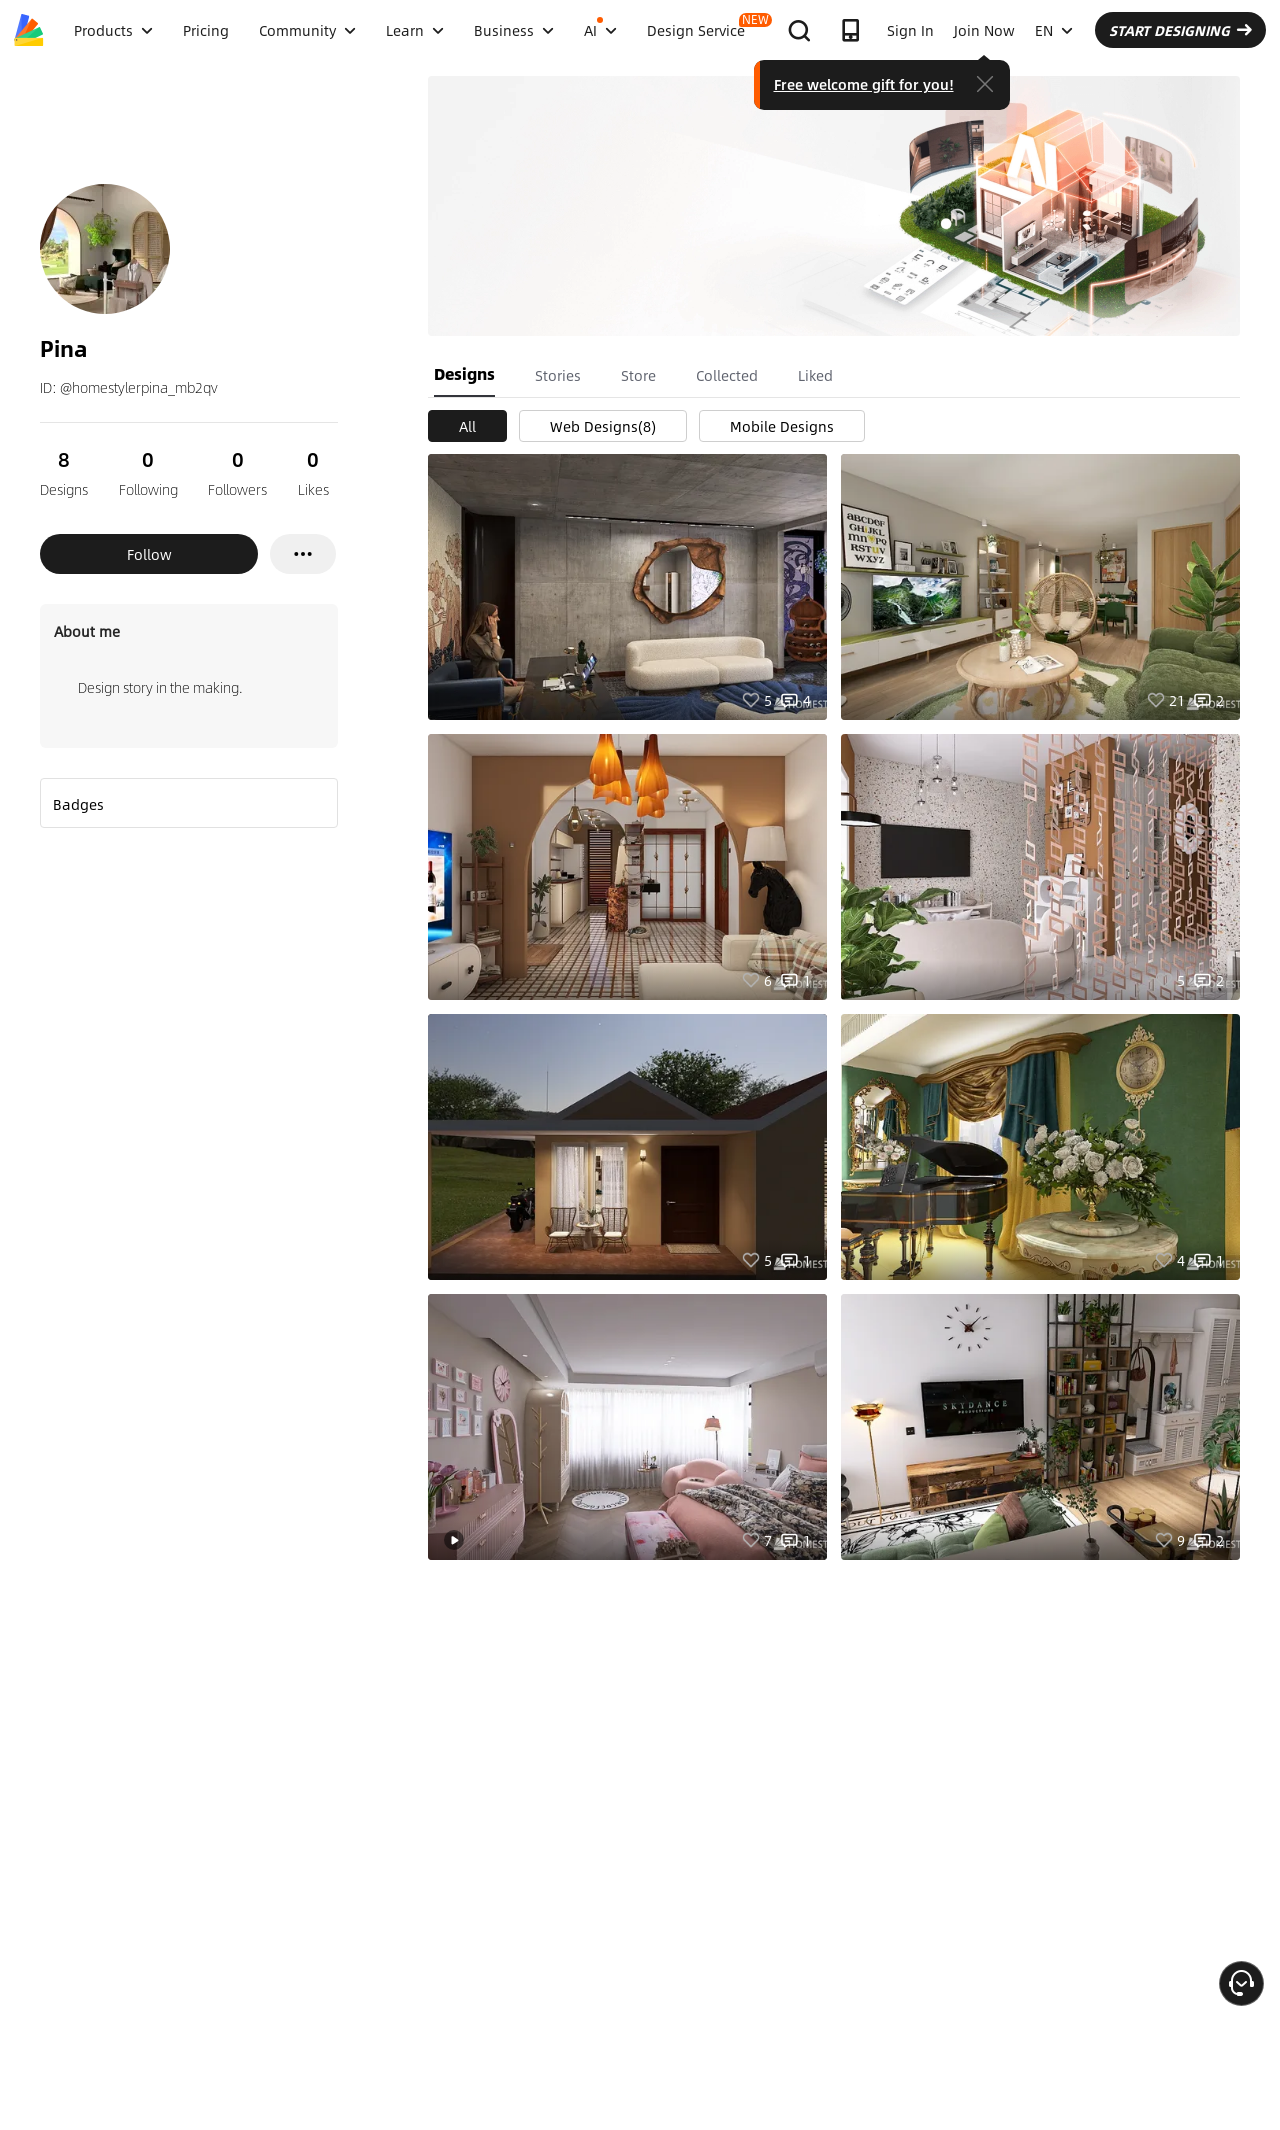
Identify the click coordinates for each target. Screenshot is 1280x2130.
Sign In (910, 30)
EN (1054, 30)
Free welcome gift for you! (864, 84)
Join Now (984, 30)
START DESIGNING (1180, 30)
